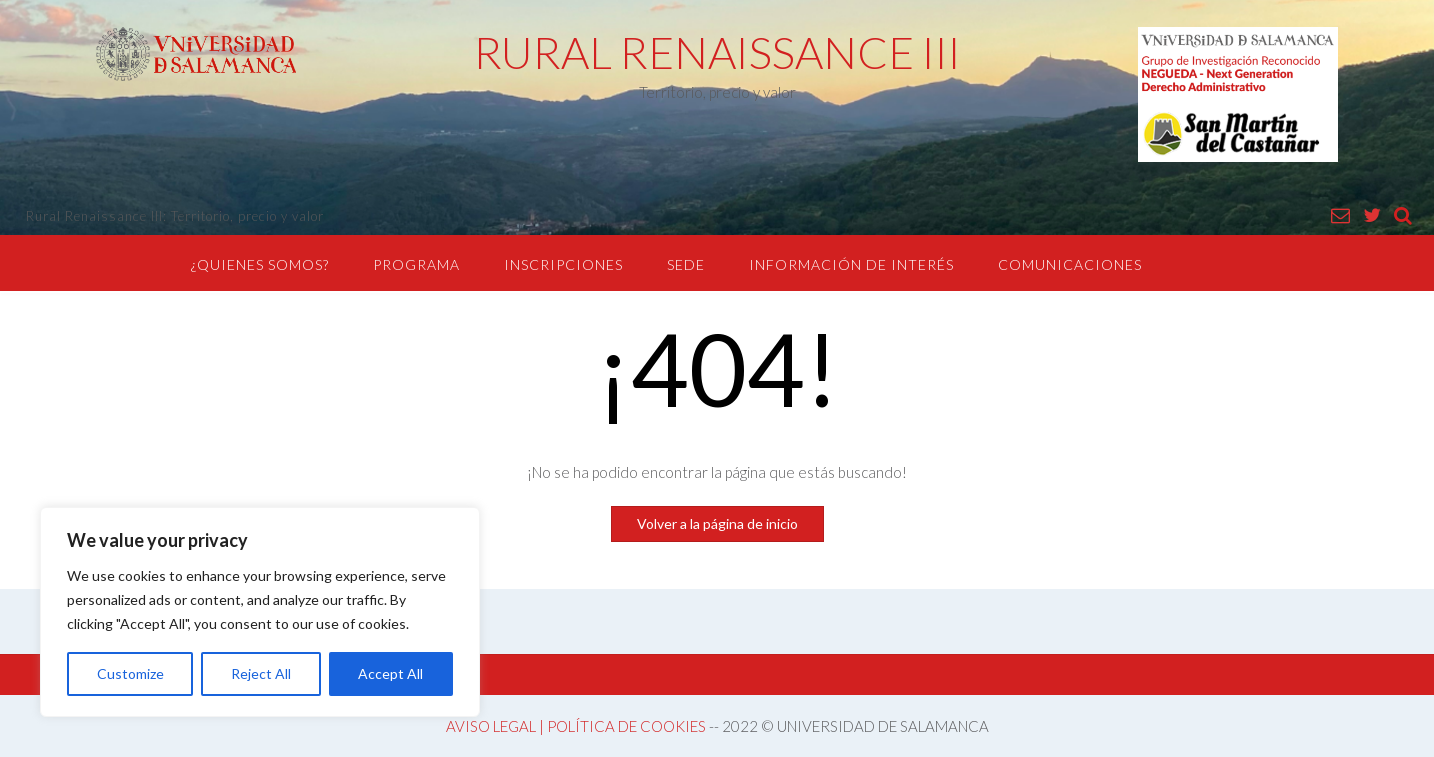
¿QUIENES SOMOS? (260, 264)
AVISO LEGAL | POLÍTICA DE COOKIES (576, 726)
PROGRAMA (416, 264)
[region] (260, 612)
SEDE (686, 264)
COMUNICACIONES (1070, 264)
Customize (130, 673)
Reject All (261, 673)
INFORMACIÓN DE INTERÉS (851, 264)
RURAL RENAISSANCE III (717, 52)
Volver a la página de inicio (717, 523)
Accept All (390, 673)
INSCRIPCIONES (563, 264)
